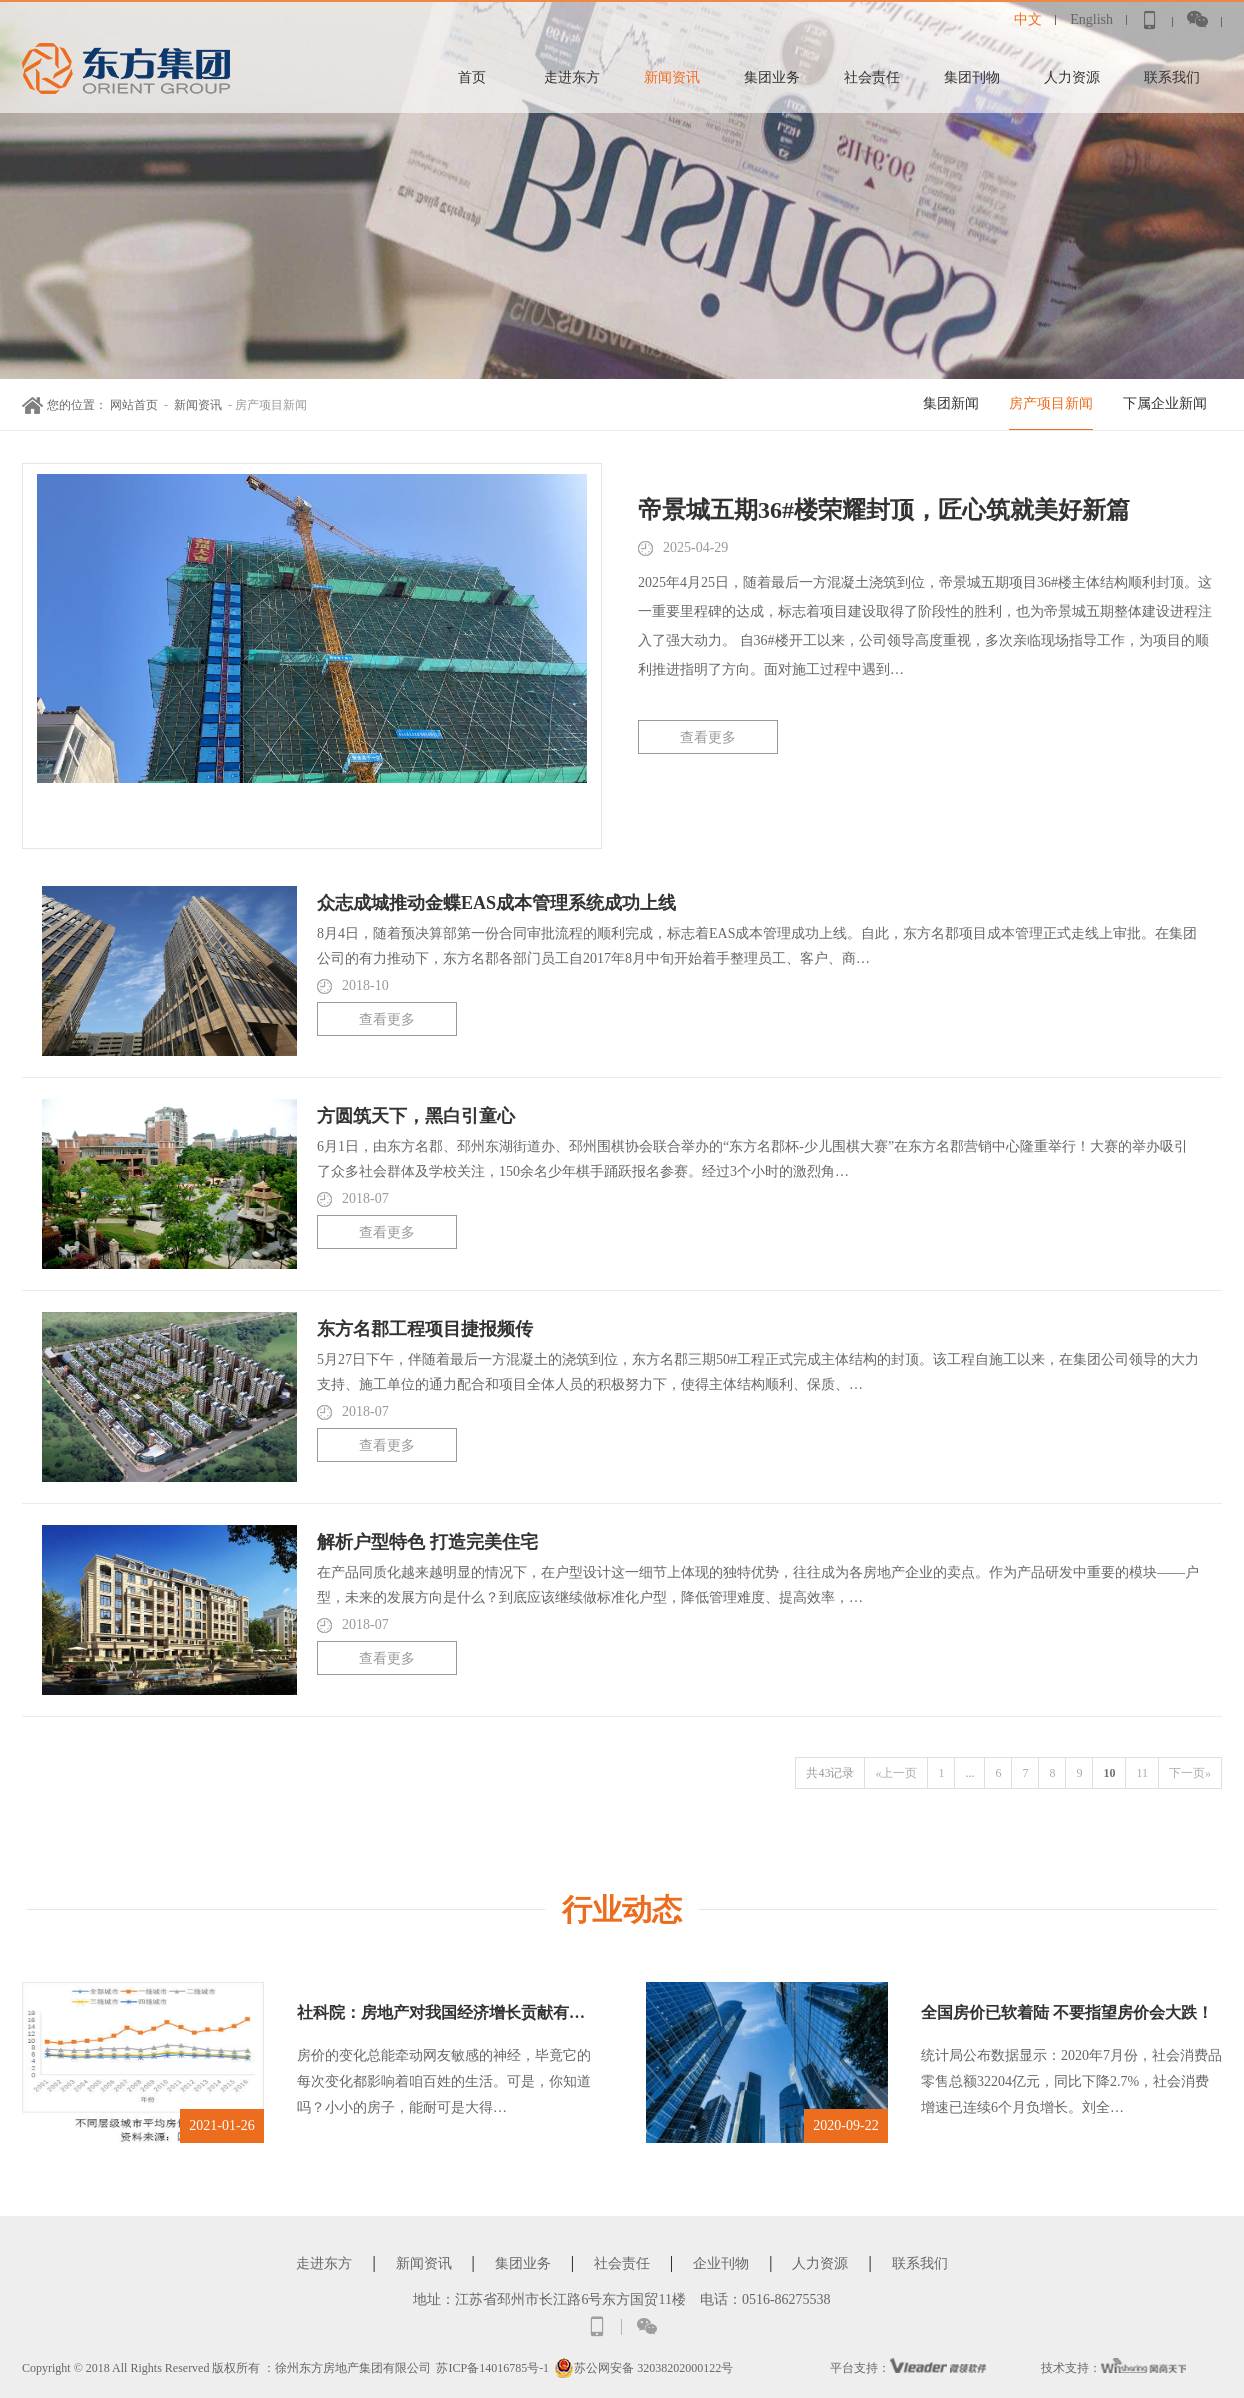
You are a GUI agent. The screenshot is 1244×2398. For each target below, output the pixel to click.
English (1091, 19)
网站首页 (134, 405)
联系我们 (1172, 77)
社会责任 (872, 77)
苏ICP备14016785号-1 (492, 2368)
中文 (1028, 19)
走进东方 (572, 77)
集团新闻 (951, 403)
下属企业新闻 (1165, 403)
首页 (472, 77)
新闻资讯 (672, 77)
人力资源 (1072, 77)
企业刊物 (721, 2263)
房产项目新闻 (1051, 403)
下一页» (1190, 1773)
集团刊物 (972, 77)
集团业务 (772, 77)
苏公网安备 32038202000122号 (643, 2368)
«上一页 (896, 1773)
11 (1142, 1773)
